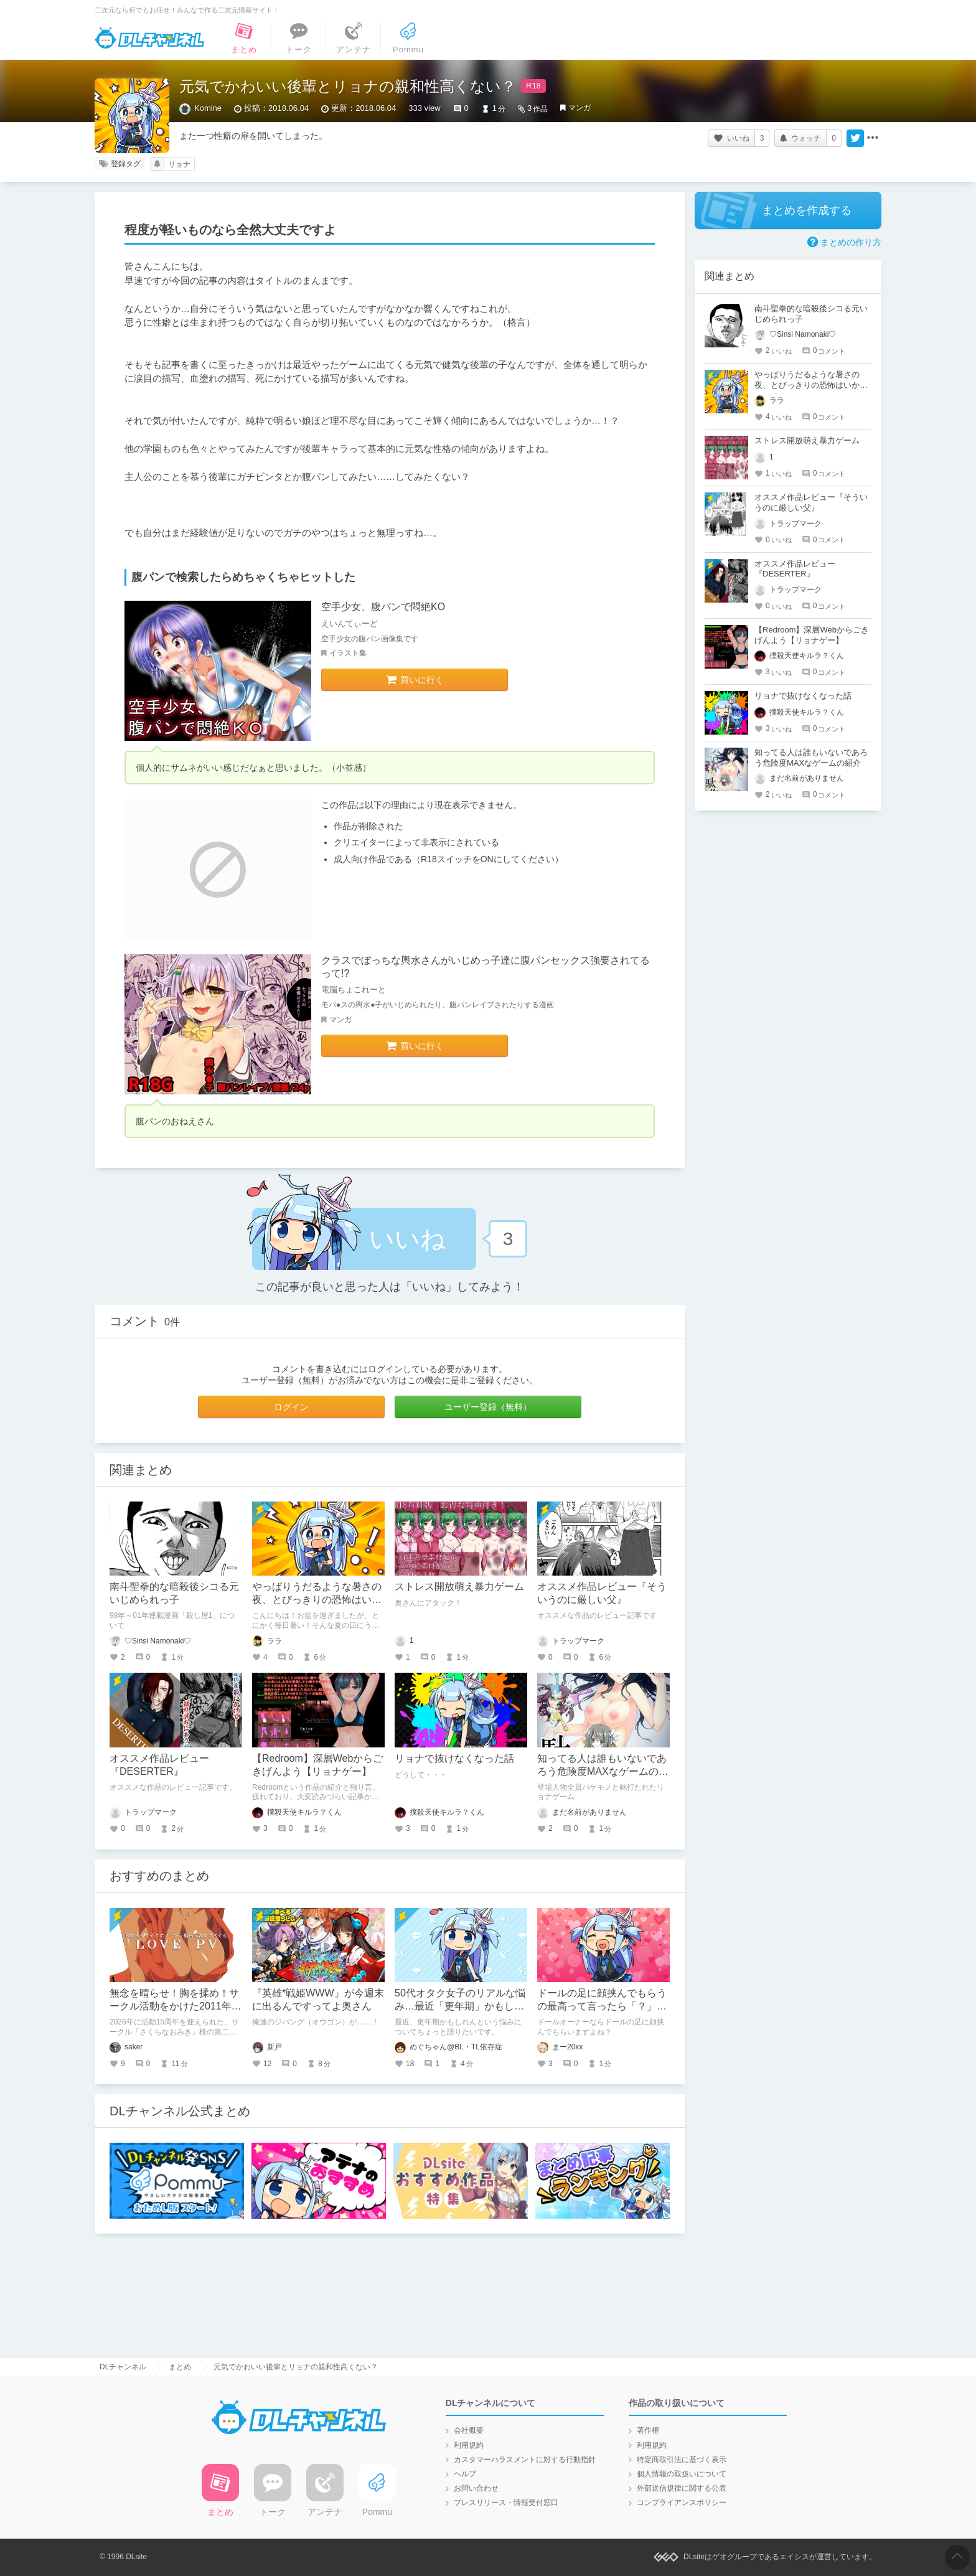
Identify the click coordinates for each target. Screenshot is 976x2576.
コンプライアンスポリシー (681, 2502)
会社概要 (469, 2430)
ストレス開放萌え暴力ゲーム (459, 1586)
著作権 (648, 2430)
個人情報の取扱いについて (681, 2474)
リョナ (179, 164)
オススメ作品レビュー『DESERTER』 (794, 569)
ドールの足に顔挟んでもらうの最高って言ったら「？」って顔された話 (602, 2006)
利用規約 (469, 2445)
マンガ (579, 107)
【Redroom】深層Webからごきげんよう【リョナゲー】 (811, 635)
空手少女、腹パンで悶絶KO (383, 606)
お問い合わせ (476, 2488)
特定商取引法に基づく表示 (681, 2459)
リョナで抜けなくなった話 (454, 1758)
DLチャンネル (149, 38)
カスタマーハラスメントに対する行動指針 (525, 2459)
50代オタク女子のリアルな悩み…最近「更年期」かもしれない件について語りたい (460, 2006)
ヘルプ (465, 2474)
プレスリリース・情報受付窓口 (506, 2502)
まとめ (180, 2366)
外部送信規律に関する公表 (681, 2488)
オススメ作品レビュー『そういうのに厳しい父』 (811, 502)
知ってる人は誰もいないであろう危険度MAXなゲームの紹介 (603, 1771)
